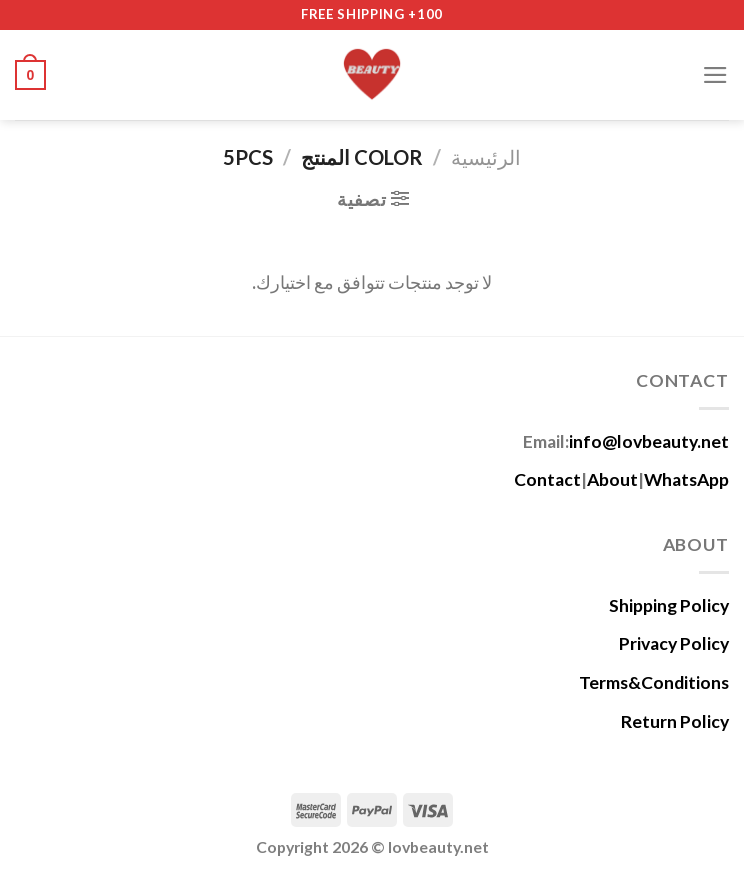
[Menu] (715, 75)
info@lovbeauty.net (649, 441)
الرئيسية (486, 157)
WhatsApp (686, 479)
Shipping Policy (669, 605)
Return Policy (675, 721)
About (612, 479)
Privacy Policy (674, 643)
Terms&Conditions (654, 682)
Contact (547, 479)
